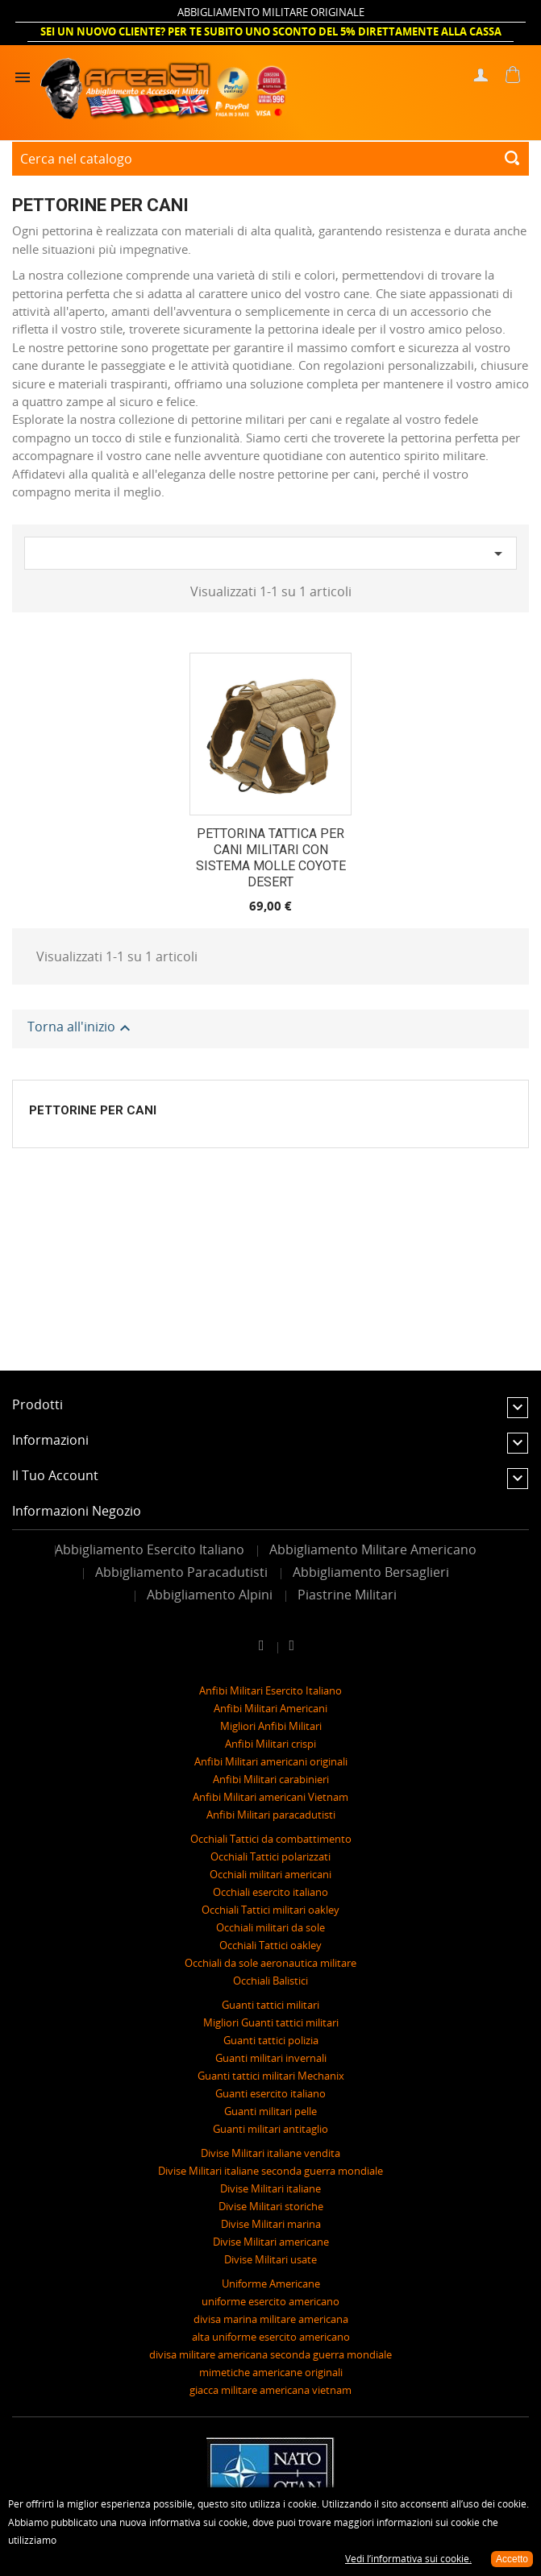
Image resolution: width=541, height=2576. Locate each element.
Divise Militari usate (270, 2259)
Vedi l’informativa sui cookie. (408, 2559)
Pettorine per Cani (92, 1110)
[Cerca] (270, 159)
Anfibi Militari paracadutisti (270, 1814)
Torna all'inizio (81, 1028)
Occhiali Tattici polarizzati (270, 1856)
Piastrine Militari (347, 1594)
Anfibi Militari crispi (270, 1743)
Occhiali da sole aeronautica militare (270, 1963)
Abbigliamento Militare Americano (372, 1549)
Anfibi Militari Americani (270, 1708)
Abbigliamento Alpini (210, 1594)
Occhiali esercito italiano (270, 1892)
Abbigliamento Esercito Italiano (149, 1549)
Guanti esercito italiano (270, 2093)
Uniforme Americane (271, 2283)
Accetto (512, 2559)
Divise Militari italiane (270, 2188)
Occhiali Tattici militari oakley (270, 1909)
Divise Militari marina (271, 2224)
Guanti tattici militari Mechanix (271, 2075)
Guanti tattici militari (270, 2004)
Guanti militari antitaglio (270, 2129)
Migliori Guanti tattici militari (271, 2022)
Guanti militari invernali (271, 2058)
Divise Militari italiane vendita (270, 2153)
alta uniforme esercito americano (271, 2336)
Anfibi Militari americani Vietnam (270, 1797)
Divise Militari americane (271, 2241)
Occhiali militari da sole (270, 1927)
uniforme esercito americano (270, 2301)
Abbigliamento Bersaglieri (371, 1572)
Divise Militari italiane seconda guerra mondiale (270, 2170)
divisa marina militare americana (271, 2319)
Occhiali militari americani (270, 1874)
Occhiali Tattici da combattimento (271, 1838)
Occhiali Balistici (270, 1980)
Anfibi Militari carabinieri (271, 1779)
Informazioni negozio (76, 1511)
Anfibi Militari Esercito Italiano (270, 1690)
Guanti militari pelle (270, 2111)
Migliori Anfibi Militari (271, 1726)
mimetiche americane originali (271, 2372)
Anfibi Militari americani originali (270, 1761)
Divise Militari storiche (270, 2206)
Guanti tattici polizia (270, 2040)
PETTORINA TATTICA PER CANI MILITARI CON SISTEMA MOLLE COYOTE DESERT (271, 857)
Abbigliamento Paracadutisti (181, 1572)
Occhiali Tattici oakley (270, 1945)
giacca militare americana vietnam (270, 2390)
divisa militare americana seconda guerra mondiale (270, 2354)
